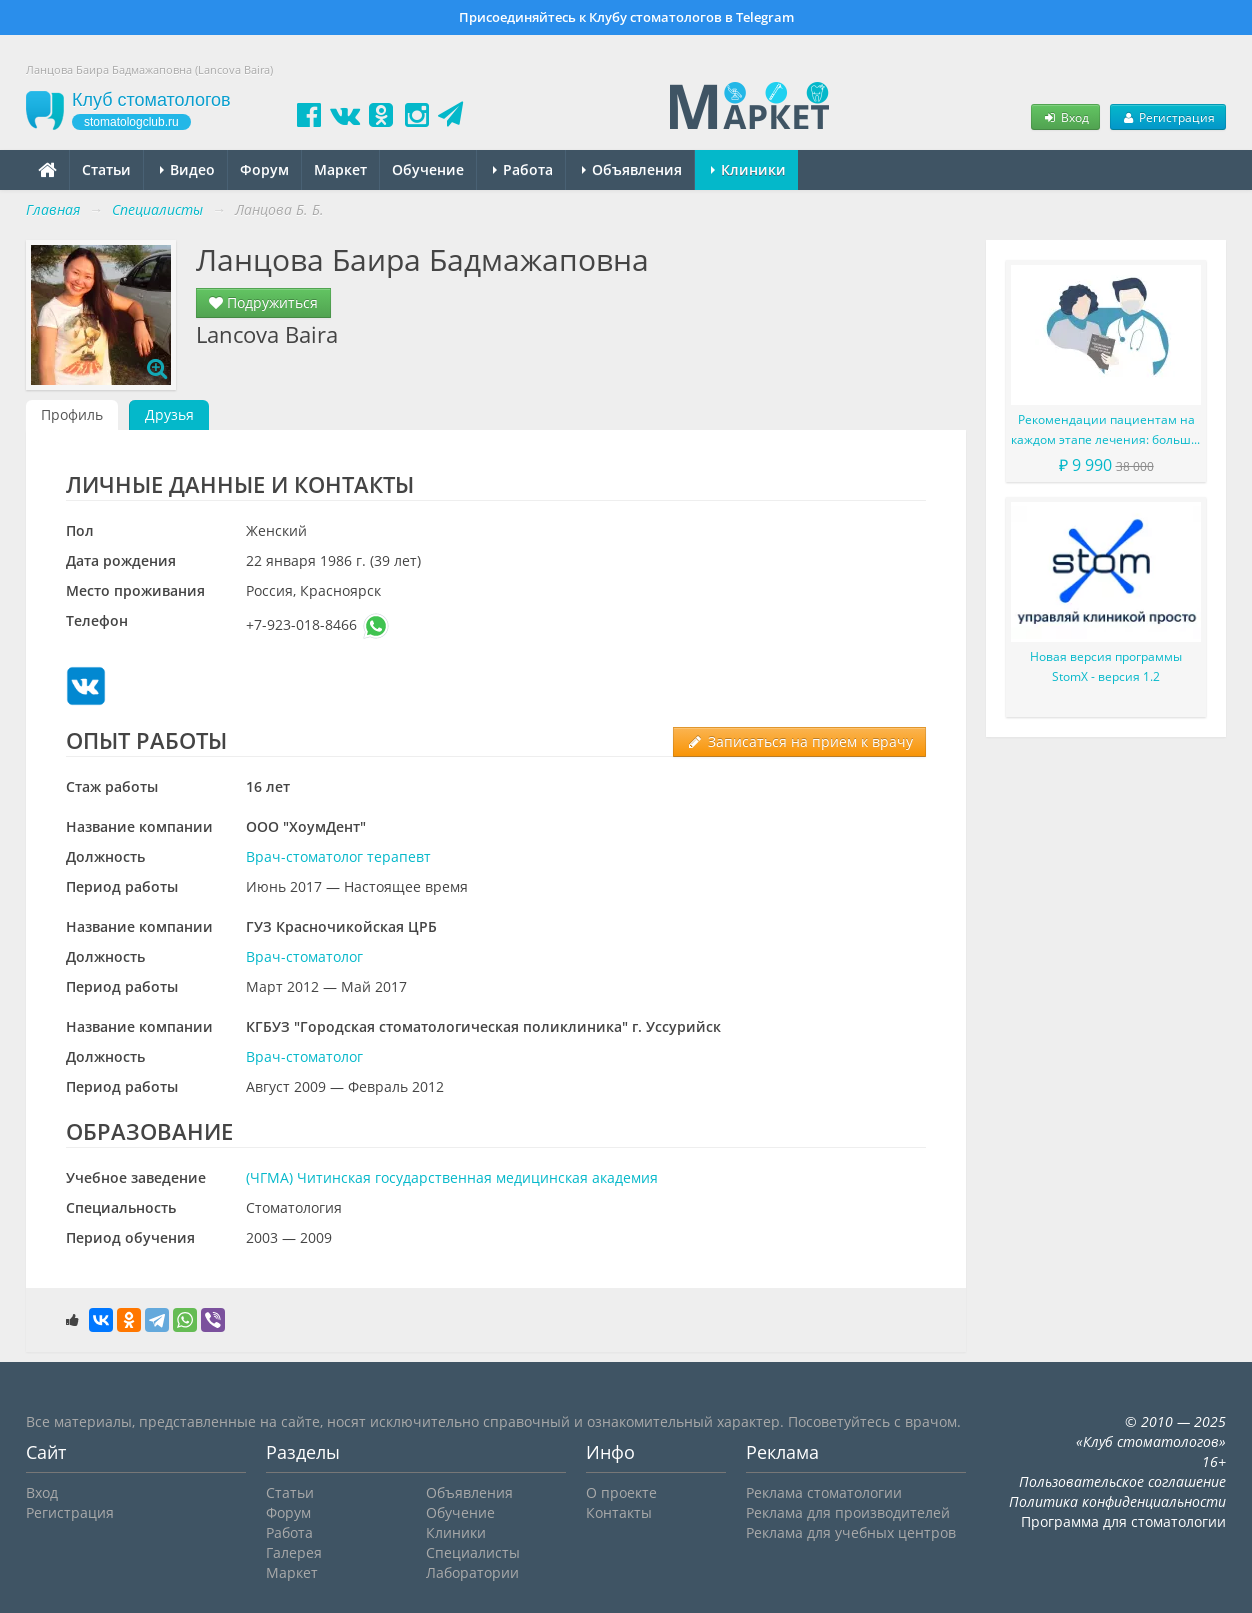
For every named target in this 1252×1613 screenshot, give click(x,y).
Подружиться (263, 302)
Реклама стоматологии (824, 1492)
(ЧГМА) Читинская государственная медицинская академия (452, 1177)
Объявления (632, 169)
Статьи (106, 169)
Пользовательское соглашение (1122, 1481)
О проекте (621, 1492)
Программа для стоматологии (1123, 1521)
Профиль (72, 414)
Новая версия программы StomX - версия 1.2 (1106, 666)
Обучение (428, 169)
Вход (1065, 117)
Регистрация (1168, 117)
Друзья (169, 414)
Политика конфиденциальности (1117, 1501)
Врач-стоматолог (304, 956)
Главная (53, 209)
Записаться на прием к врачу (799, 741)
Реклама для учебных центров (851, 1532)
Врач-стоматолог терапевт (338, 856)
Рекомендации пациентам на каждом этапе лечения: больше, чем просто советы (1106, 430)
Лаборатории (472, 1572)
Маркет (340, 169)
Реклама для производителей (848, 1512)
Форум (264, 169)
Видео (187, 169)
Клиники (748, 169)
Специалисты (473, 1552)
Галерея (294, 1552)
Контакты (619, 1512)
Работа (523, 169)
